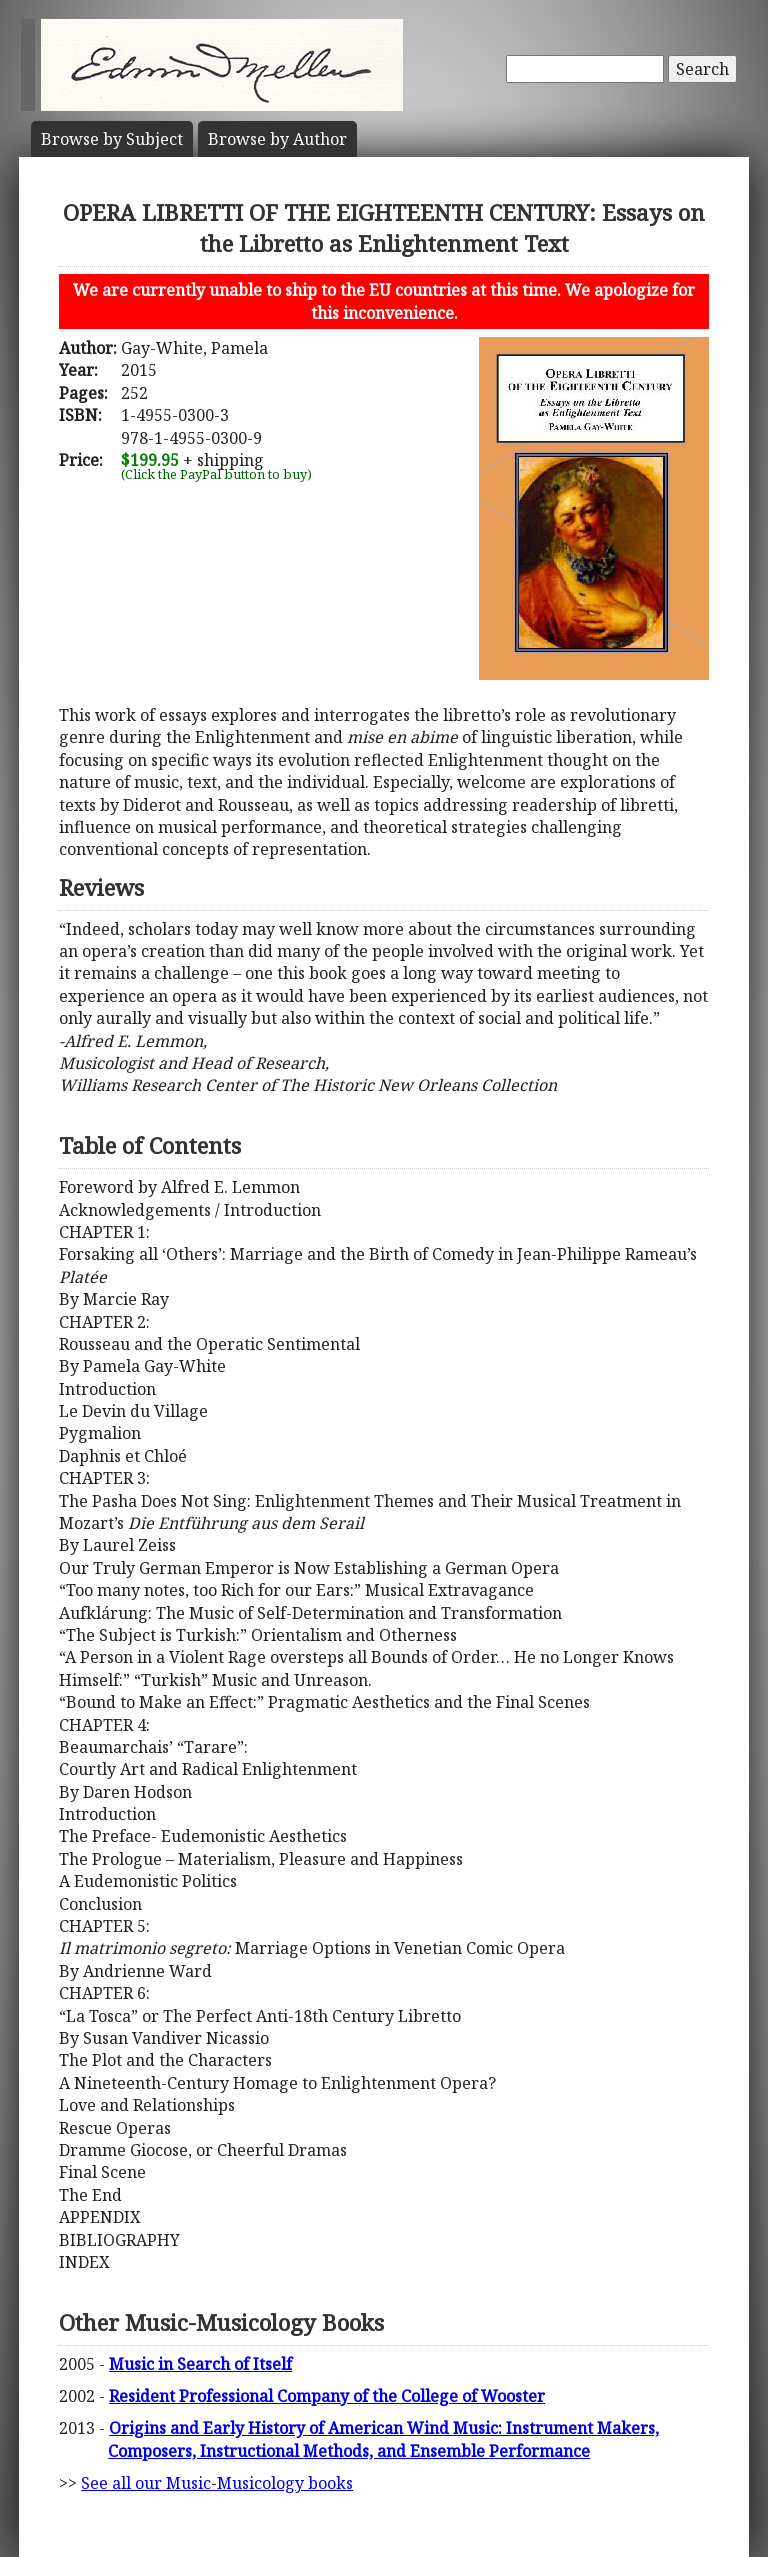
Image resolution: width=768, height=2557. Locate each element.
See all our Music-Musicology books (217, 2483)
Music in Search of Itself (200, 2364)
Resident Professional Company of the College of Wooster (327, 2396)
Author (277, 139)
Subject (112, 139)
